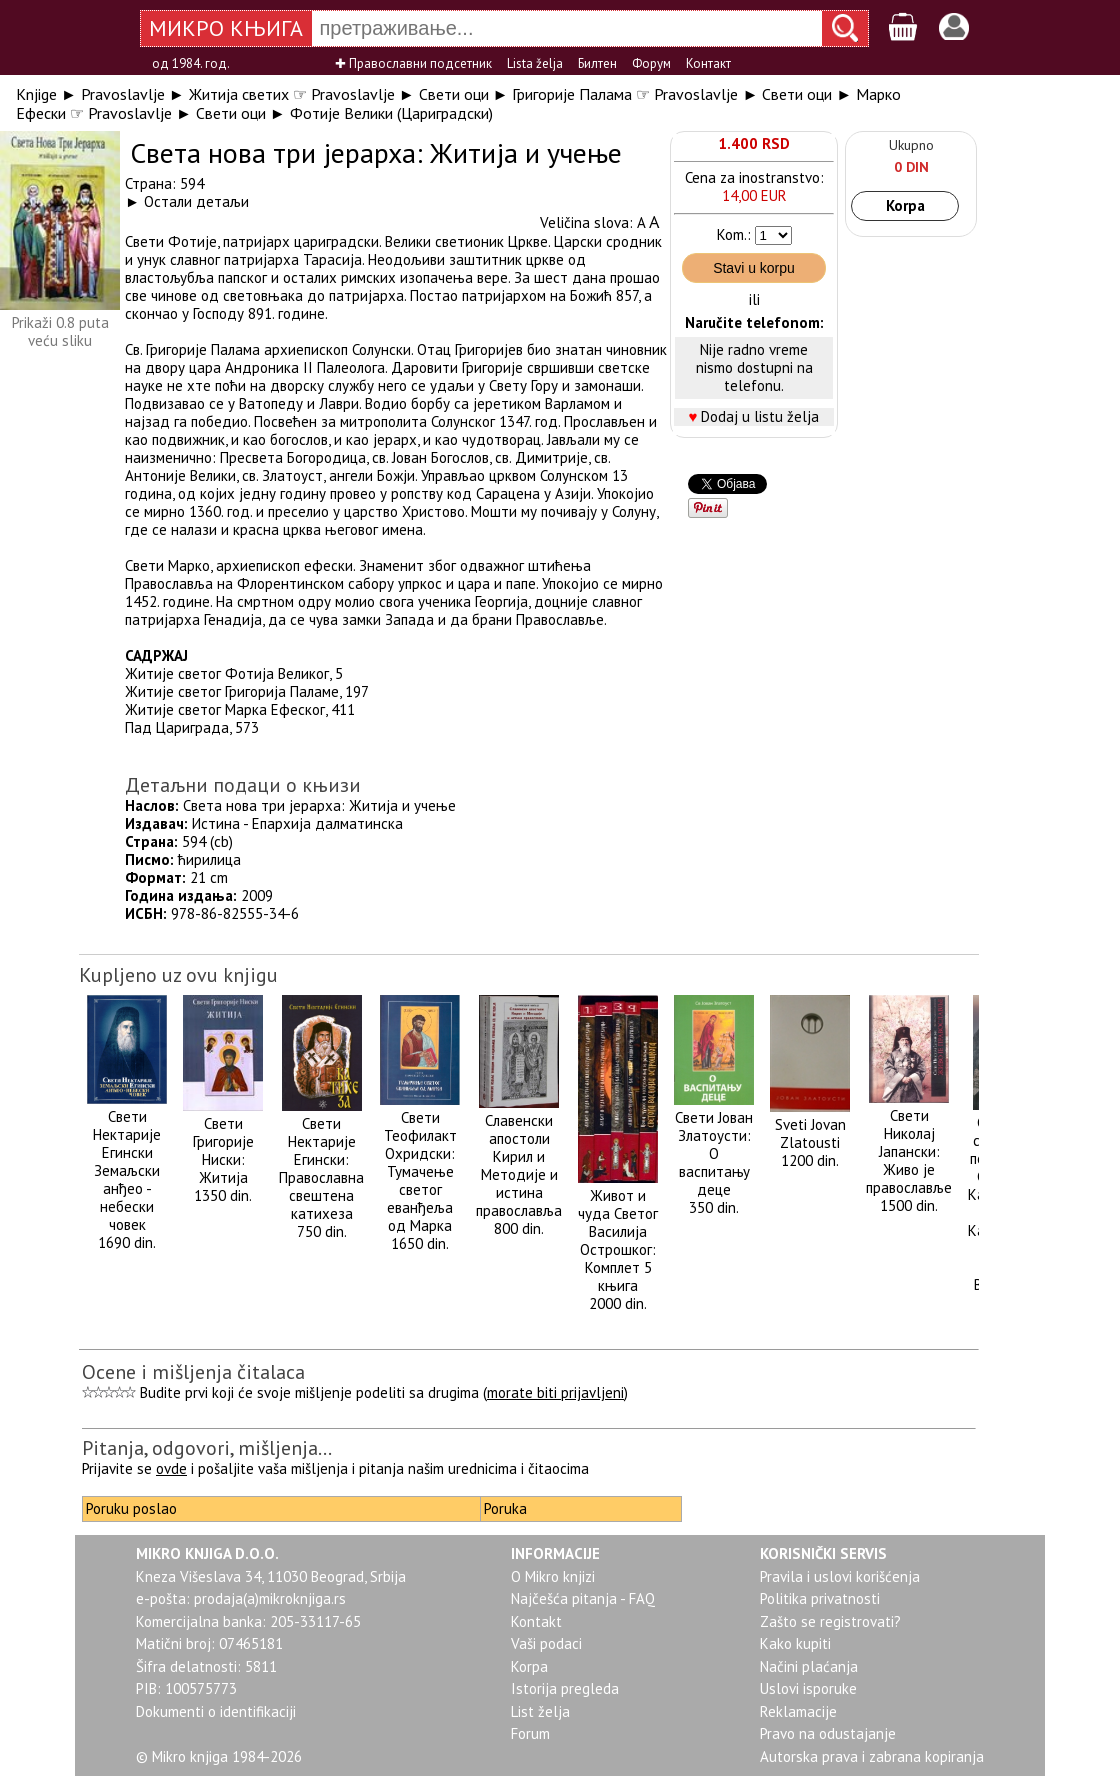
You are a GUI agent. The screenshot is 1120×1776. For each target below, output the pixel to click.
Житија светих (239, 94)
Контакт (708, 63)
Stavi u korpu (754, 268)
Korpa (905, 205)
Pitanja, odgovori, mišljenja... (207, 1448)
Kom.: (734, 234)
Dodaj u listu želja (760, 416)
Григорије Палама (572, 94)
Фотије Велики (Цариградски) (391, 113)
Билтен (597, 63)
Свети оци (454, 94)
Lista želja (535, 63)
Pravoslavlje (123, 94)
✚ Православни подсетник (413, 63)
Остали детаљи (196, 201)
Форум (651, 63)
